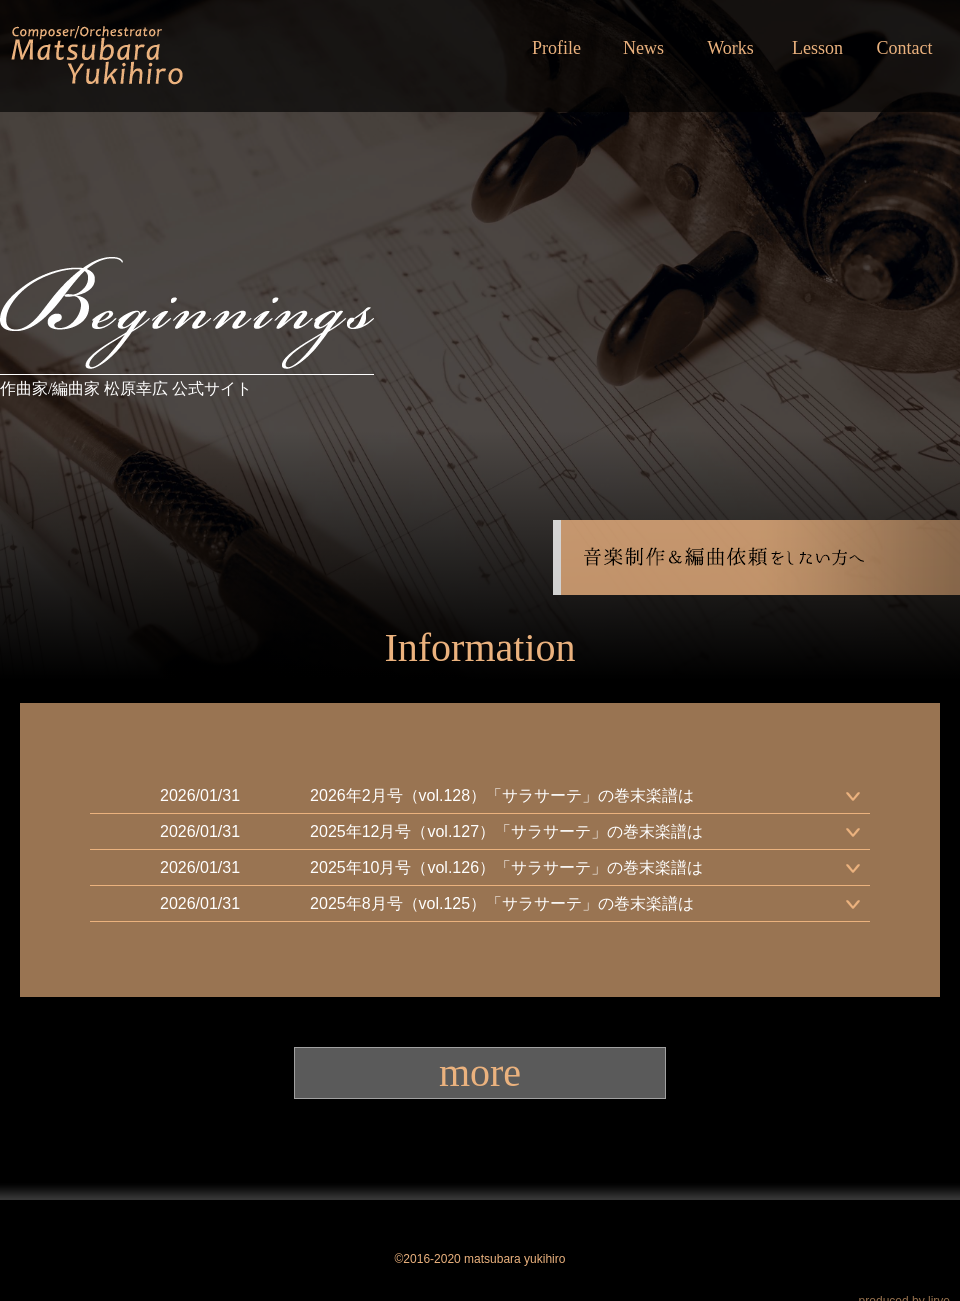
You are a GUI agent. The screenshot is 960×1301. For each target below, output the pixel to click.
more (480, 1072)
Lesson (817, 48)
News (643, 48)
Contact (905, 48)
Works (730, 48)
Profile (556, 48)
